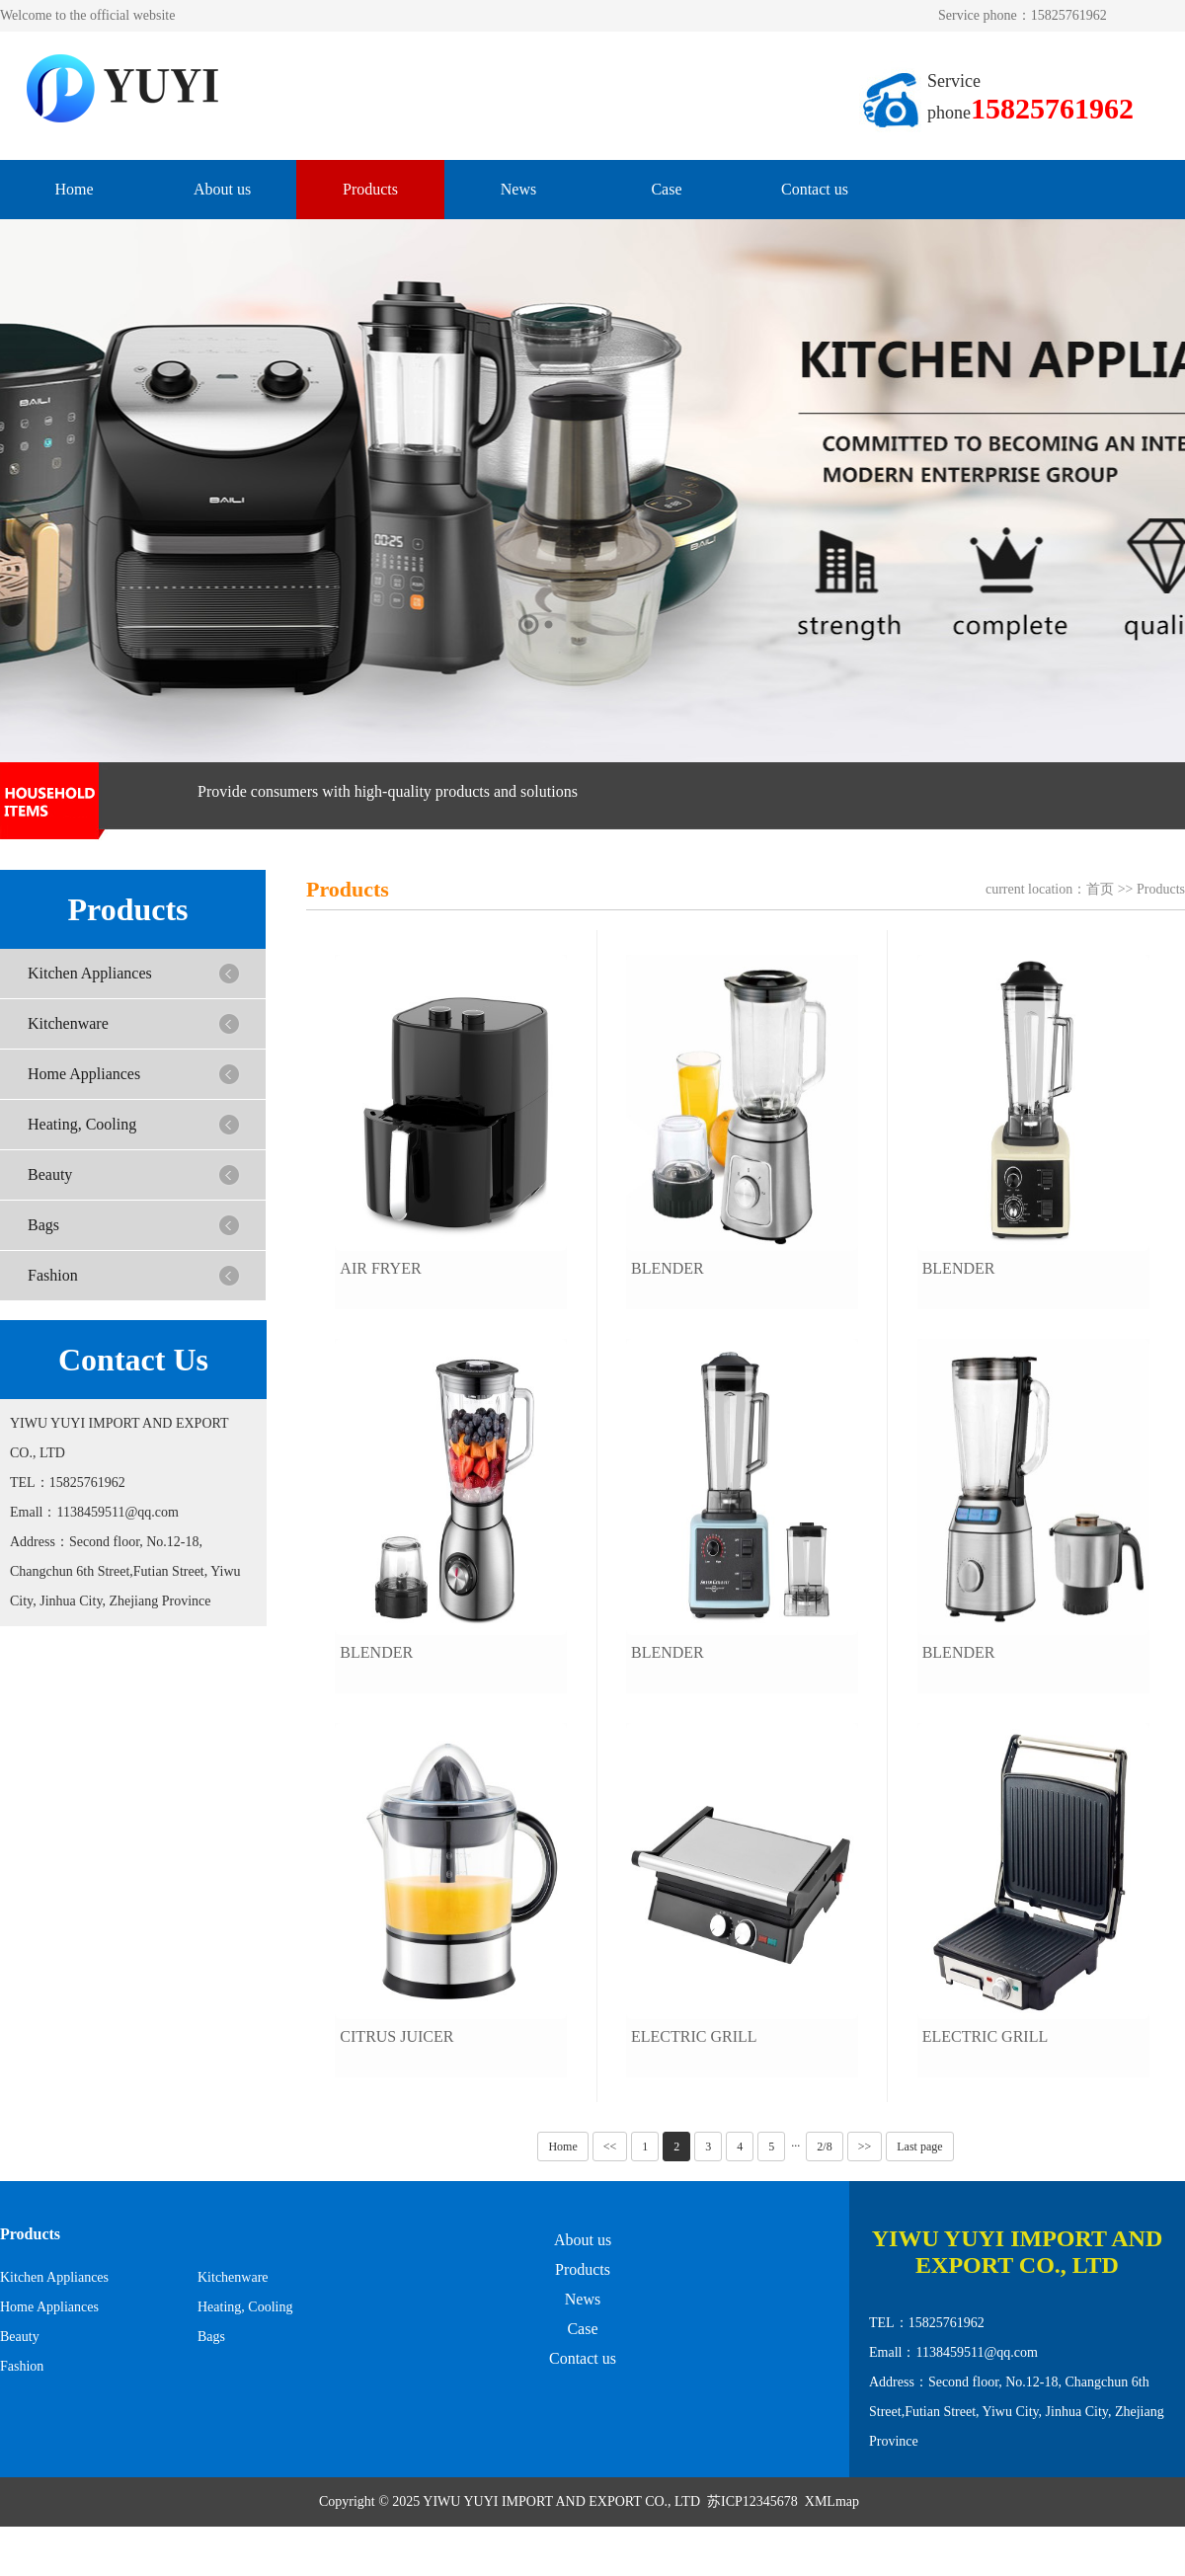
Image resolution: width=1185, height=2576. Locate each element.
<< (610, 2146)
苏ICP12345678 (752, 2501)
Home (73, 189)
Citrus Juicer (396, 2036)
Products (370, 189)
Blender (376, 1652)
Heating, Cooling (82, 1124)
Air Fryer (380, 1268)
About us (222, 189)
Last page (919, 2146)
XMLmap (832, 2501)
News (518, 189)
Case (666, 189)
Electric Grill (694, 2036)
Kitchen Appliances (90, 973)
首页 (1100, 889)
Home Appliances (84, 1073)
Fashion (53, 1275)
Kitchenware (68, 1023)
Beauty (50, 1174)
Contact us (814, 189)
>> (865, 2146)
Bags (43, 1224)
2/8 (824, 2146)
